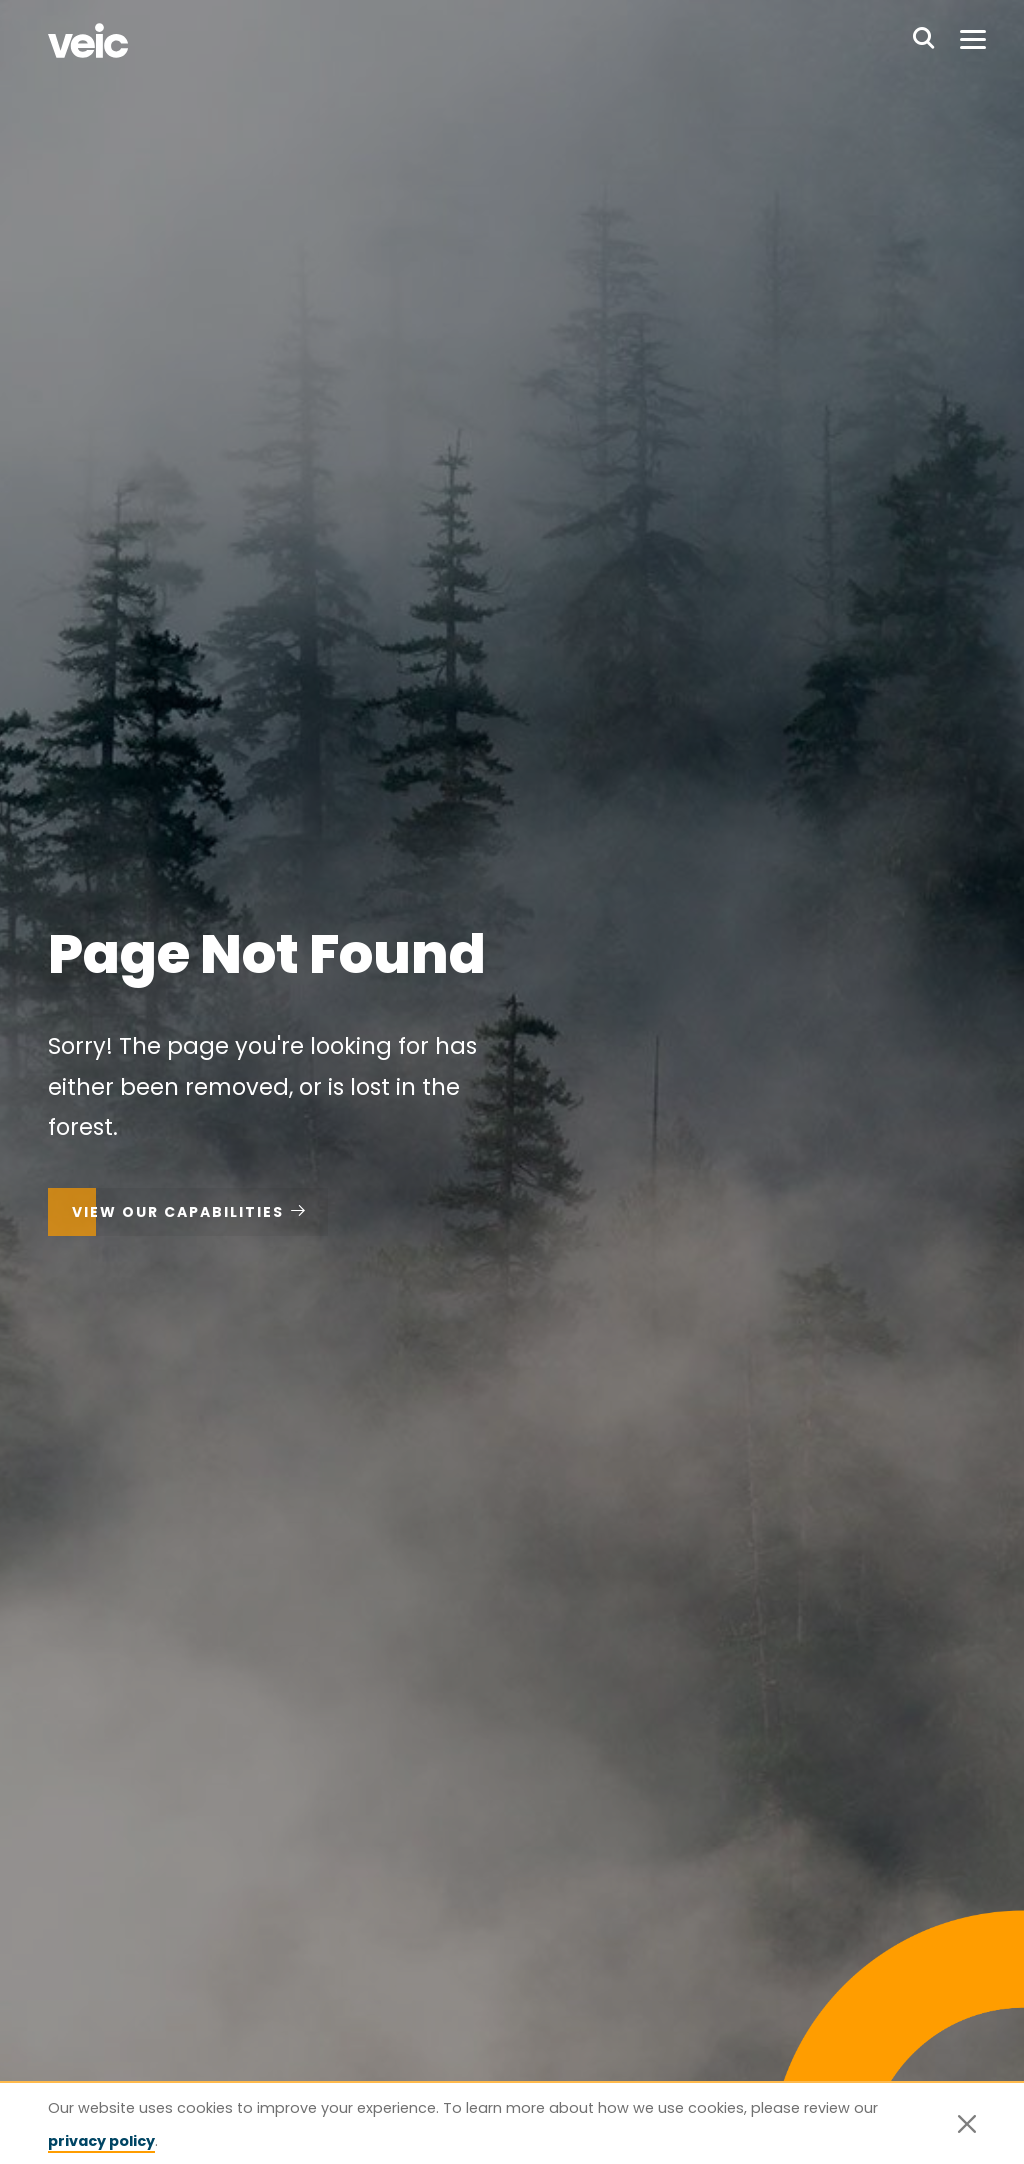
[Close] (967, 2124)
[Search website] (924, 40)
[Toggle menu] (973, 40)
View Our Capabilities (178, 1212)
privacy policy (101, 2141)
